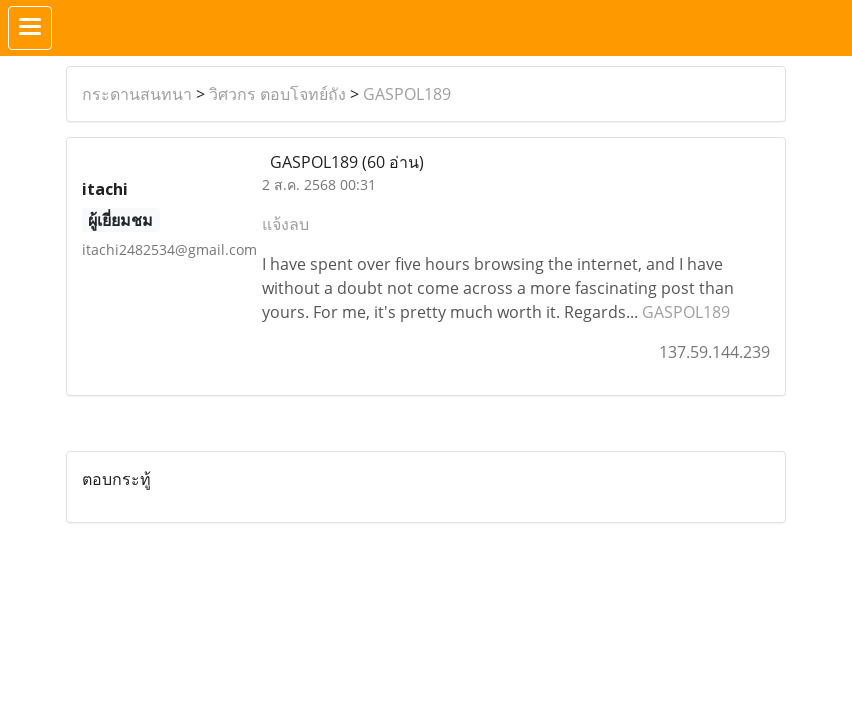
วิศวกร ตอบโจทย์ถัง (277, 94)
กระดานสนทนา (137, 94)
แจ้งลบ (285, 224)
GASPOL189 (407, 94)
